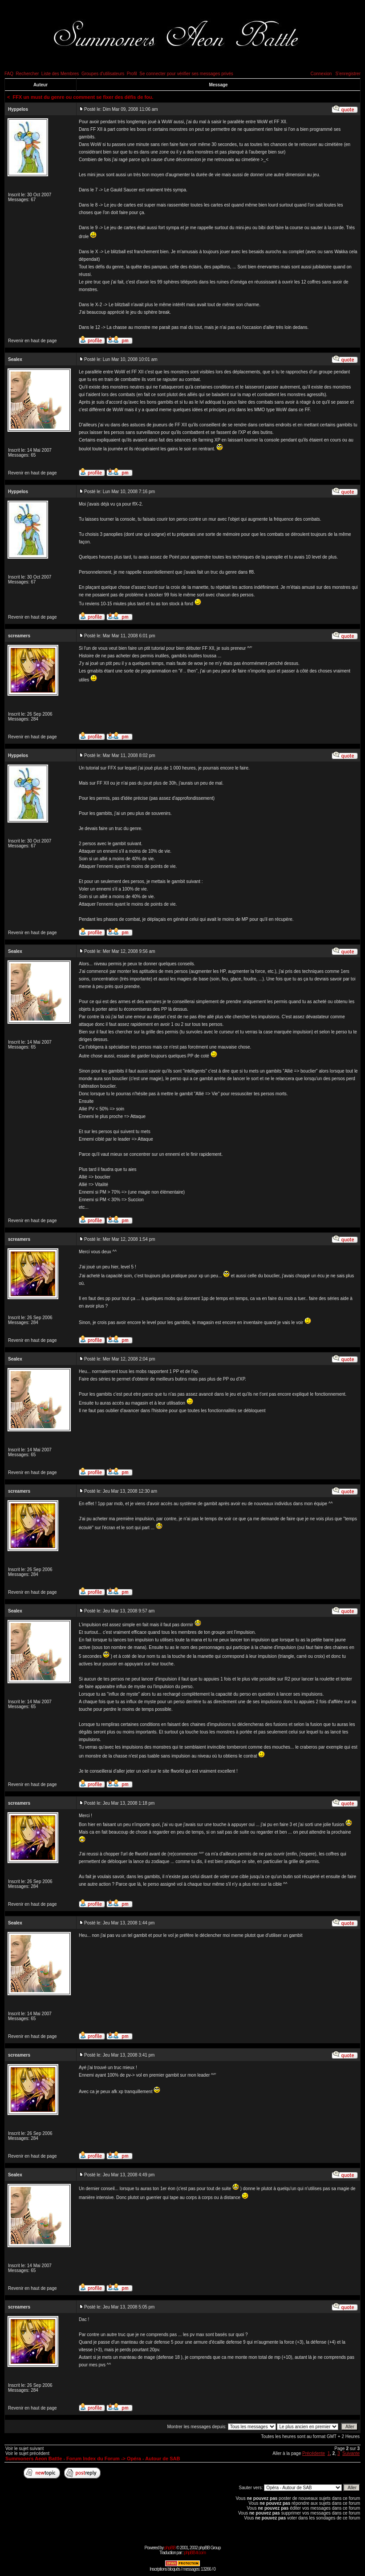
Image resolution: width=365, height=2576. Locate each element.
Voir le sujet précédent (27, 2453)
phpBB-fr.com (195, 2552)
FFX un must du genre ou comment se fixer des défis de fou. (83, 97)
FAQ (8, 73)
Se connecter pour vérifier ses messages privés (186, 73)
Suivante (351, 2453)
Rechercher (27, 73)
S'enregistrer (348, 73)
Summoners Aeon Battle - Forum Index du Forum (62, 2458)
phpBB (169, 2547)
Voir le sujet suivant (24, 2448)
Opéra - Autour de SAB (153, 2458)
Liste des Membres (60, 73)
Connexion (321, 73)
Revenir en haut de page (32, 340)
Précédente (313, 2453)
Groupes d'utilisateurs (102, 73)
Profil (132, 73)
